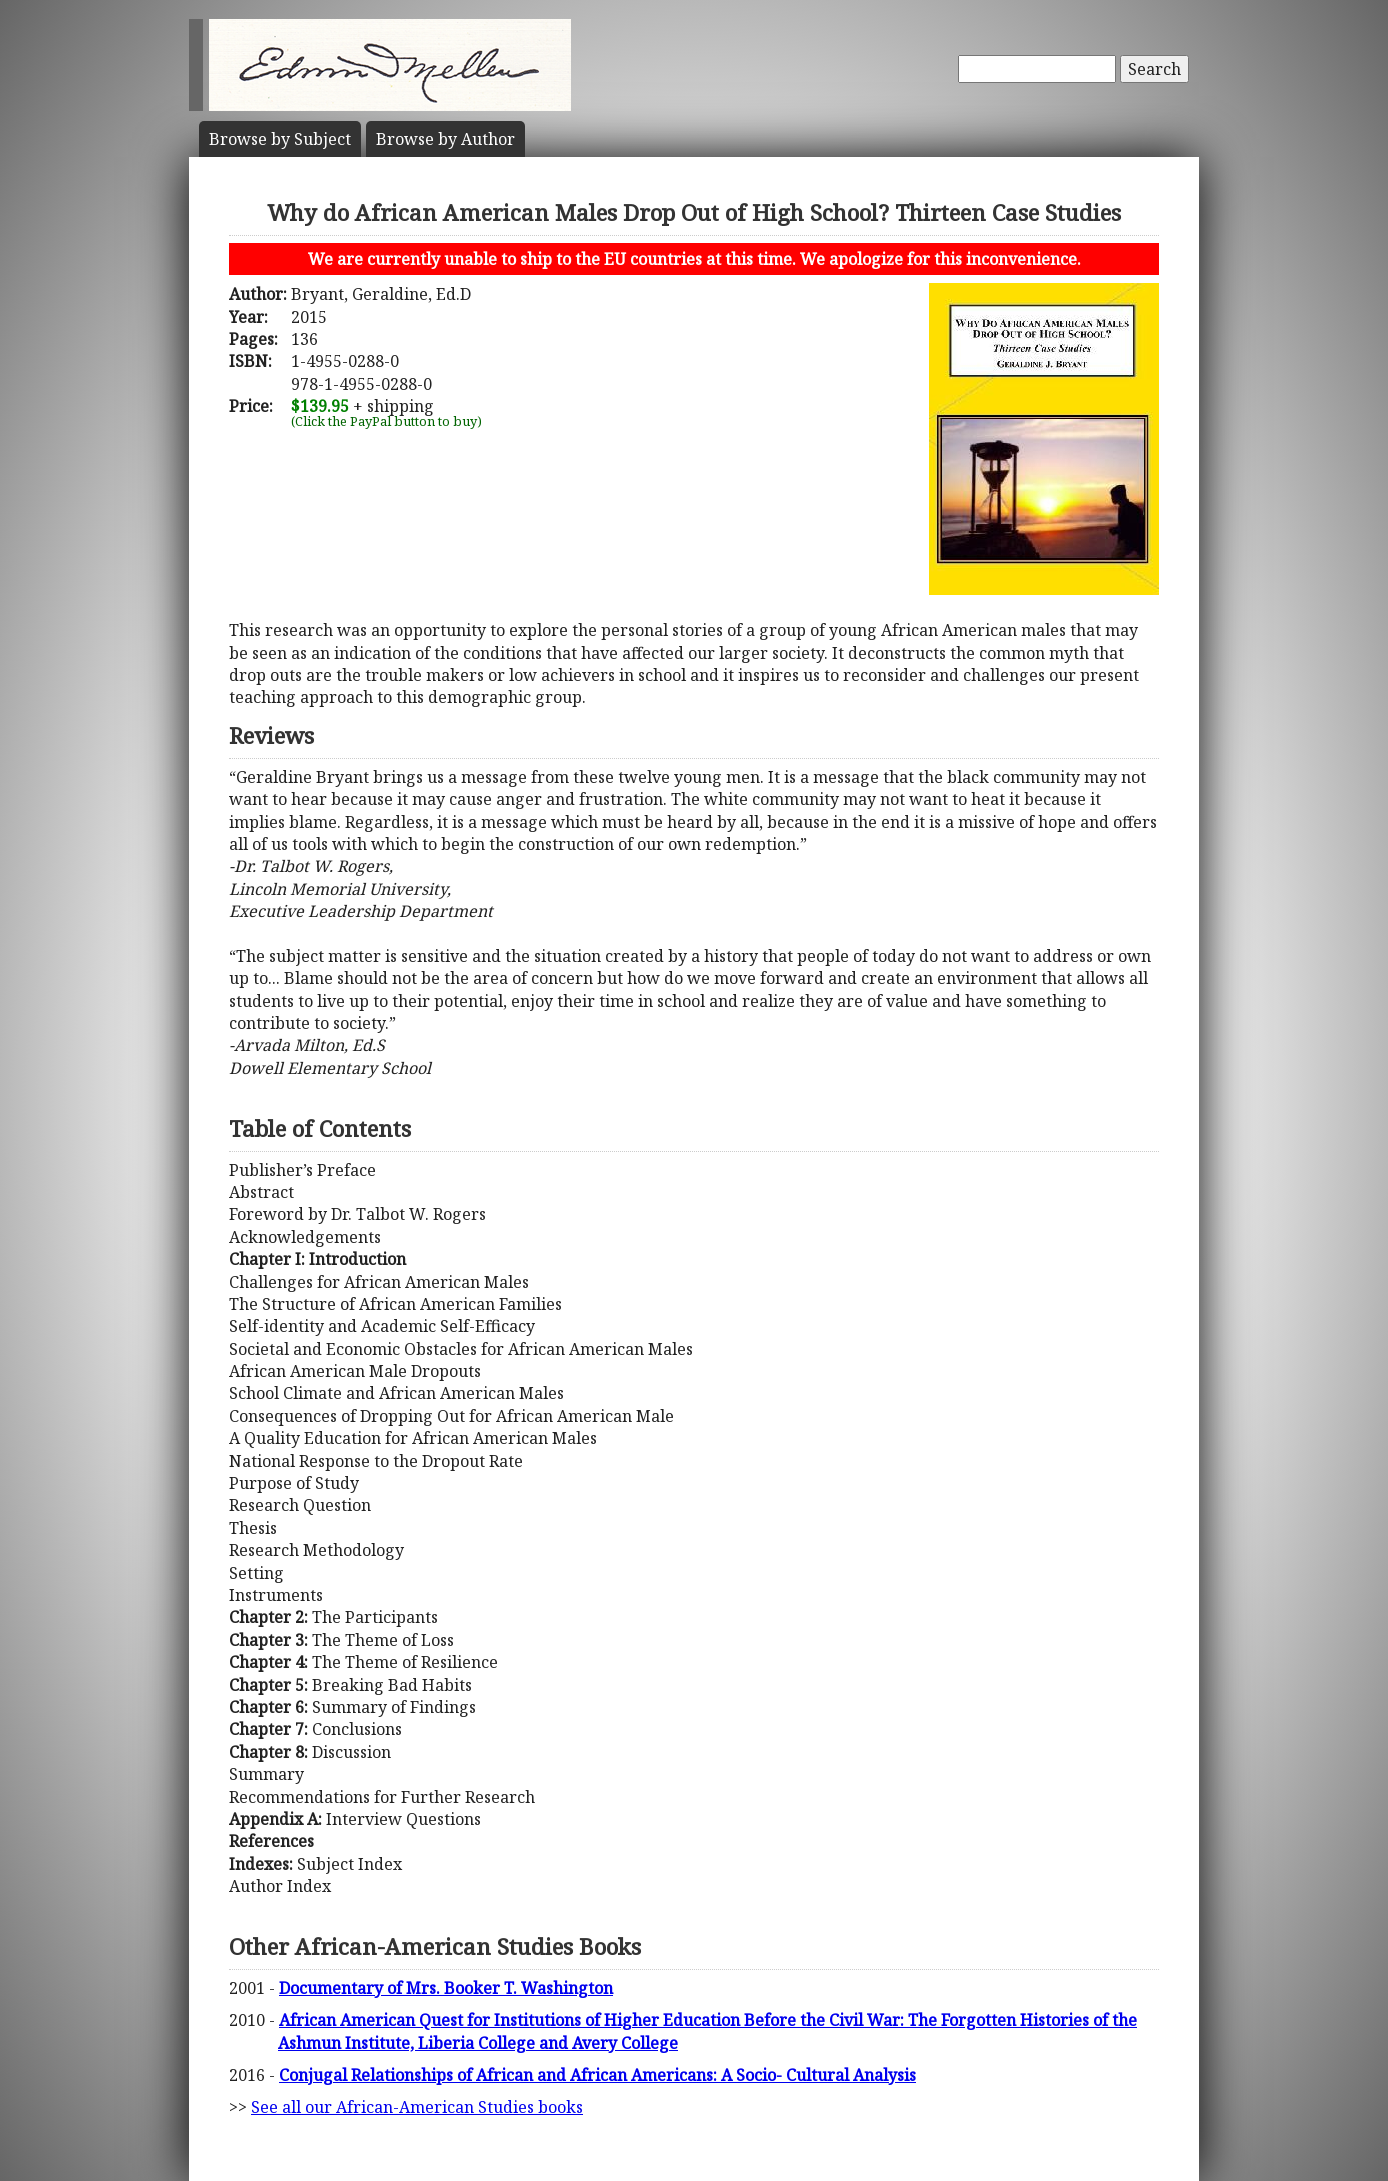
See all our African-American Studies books (417, 2107)
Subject (280, 139)
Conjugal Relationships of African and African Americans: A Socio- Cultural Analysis (597, 2075)
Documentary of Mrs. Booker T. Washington (446, 1988)
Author (445, 139)
